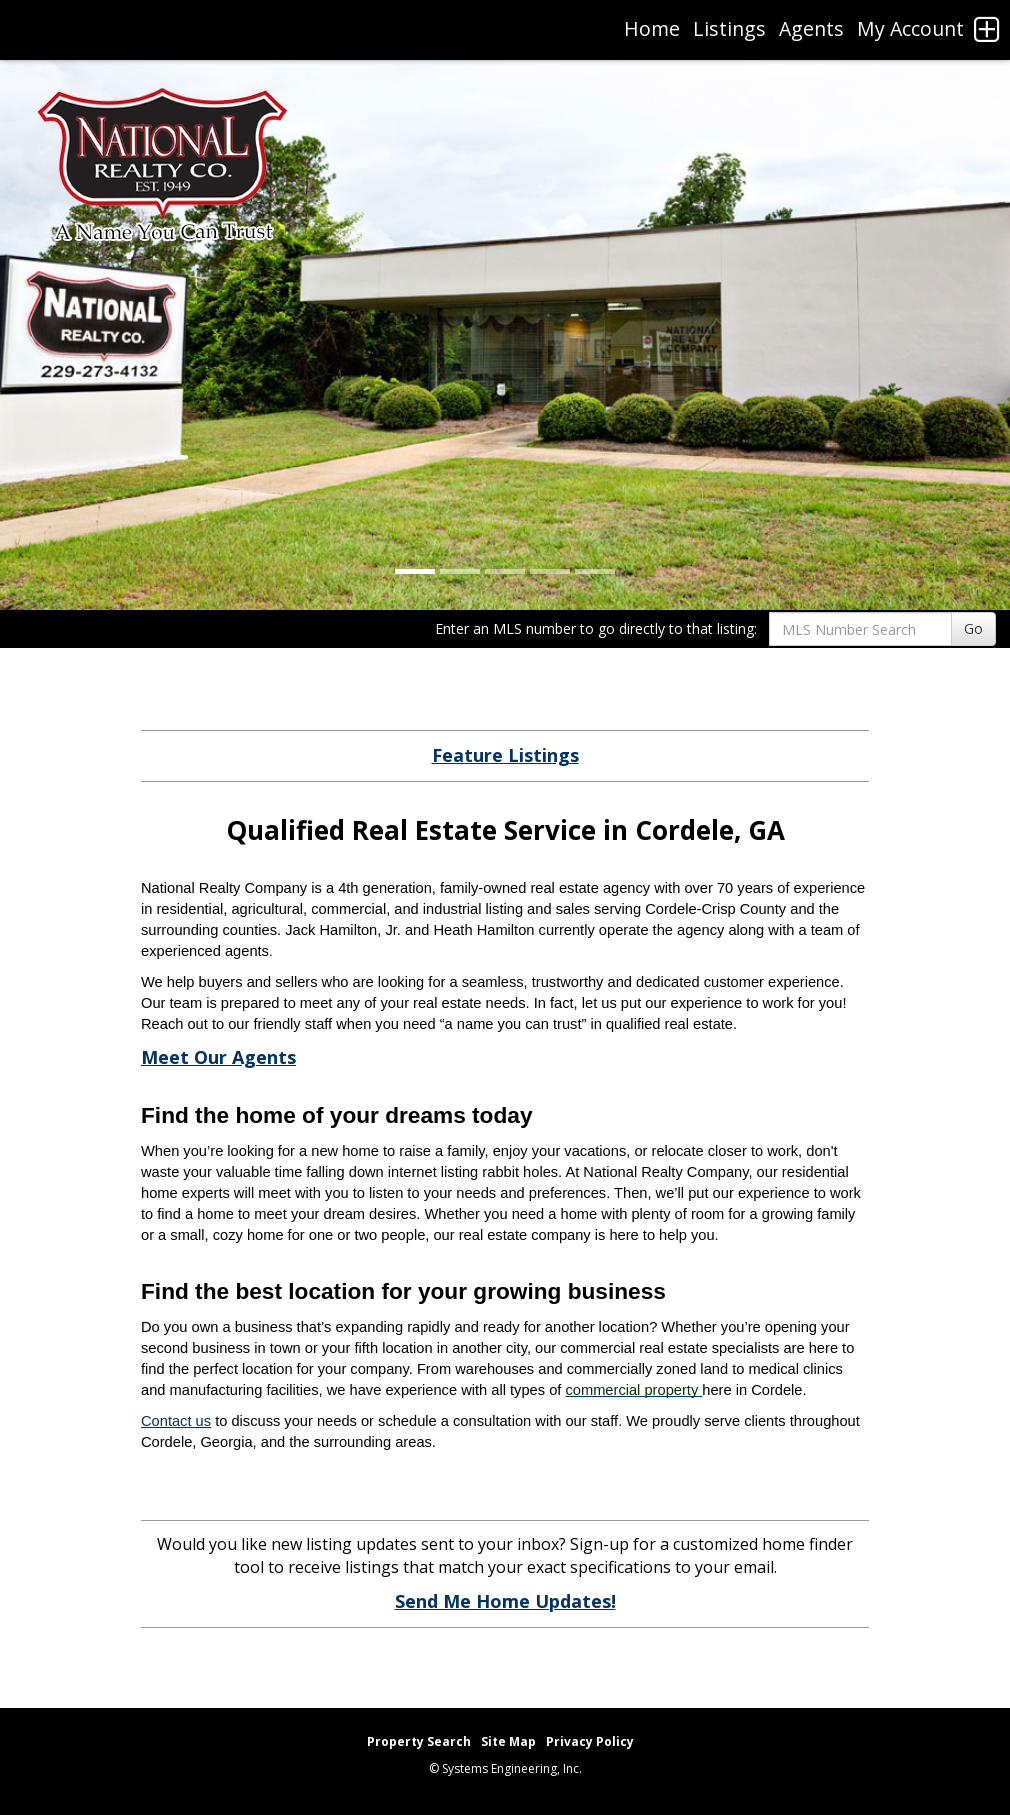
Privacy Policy (590, 1741)
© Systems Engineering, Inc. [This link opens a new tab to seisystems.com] (505, 1768)
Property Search (419, 1741)
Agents (811, 28)
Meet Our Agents (218, 1057)
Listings (729, 28)
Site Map (508, 1741)
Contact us (176, 1421)
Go (973, 628)
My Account (910, 28)
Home (652, 28)
